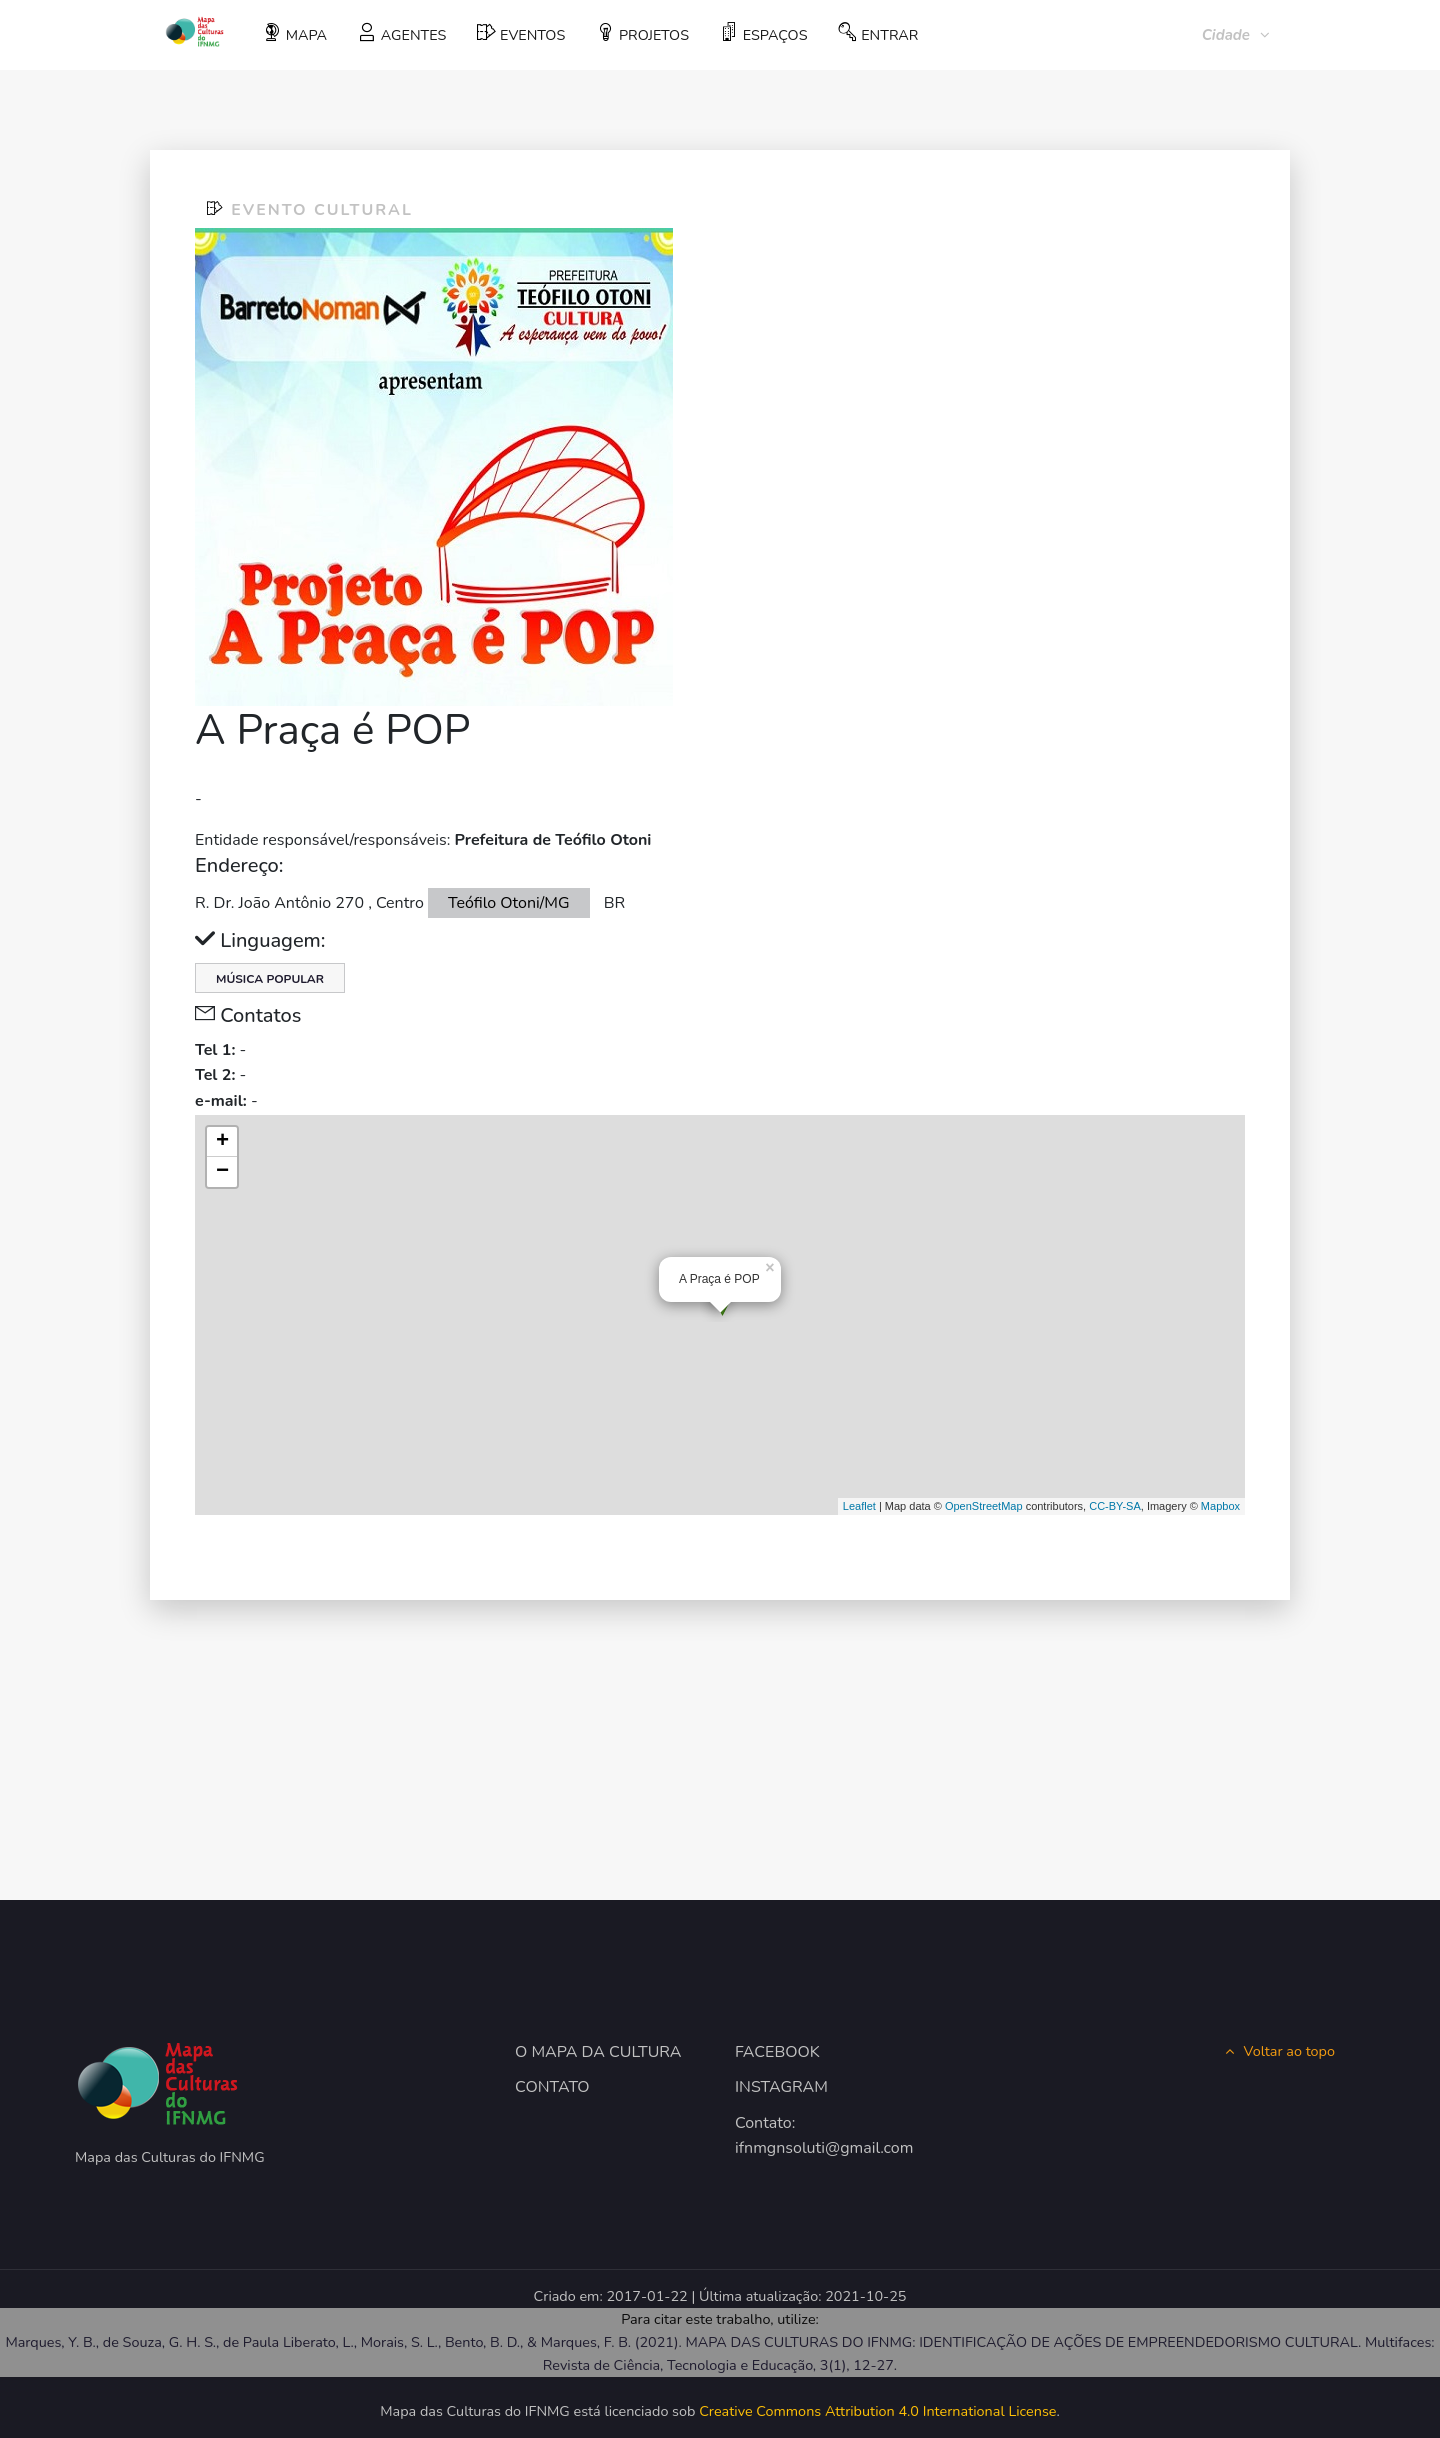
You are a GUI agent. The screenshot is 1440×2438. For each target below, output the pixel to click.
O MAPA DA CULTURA (598, 2052)
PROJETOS (642, 34)
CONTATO (552, 2087)
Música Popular (270, 979)
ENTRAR (878, 34)
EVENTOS (521, 34)
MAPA (295, 34)
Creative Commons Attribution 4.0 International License (877, 2411)
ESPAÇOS (763, 34)
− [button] (222, 1172)
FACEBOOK (777, 2052)
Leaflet (859, 1506)
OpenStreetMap (984, 1506)
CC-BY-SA (1115, 1506)
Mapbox (1220, 1506)
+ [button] (222, 1142)
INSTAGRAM (781, 2087)
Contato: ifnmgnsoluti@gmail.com (824, 2136)
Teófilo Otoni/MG (509, 903)
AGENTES (402, 34)
